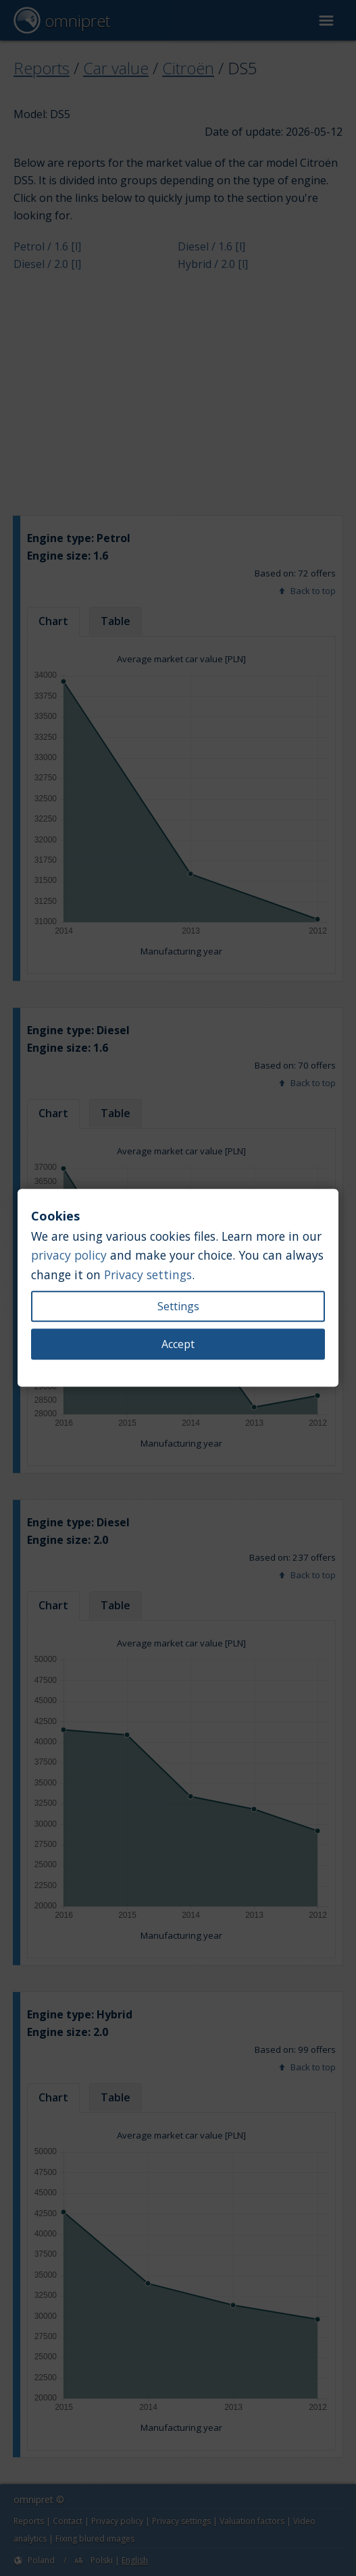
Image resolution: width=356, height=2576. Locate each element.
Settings (178, 1306)
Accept (178, 1344)
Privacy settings (148, 1274)
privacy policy (69, 1255)
